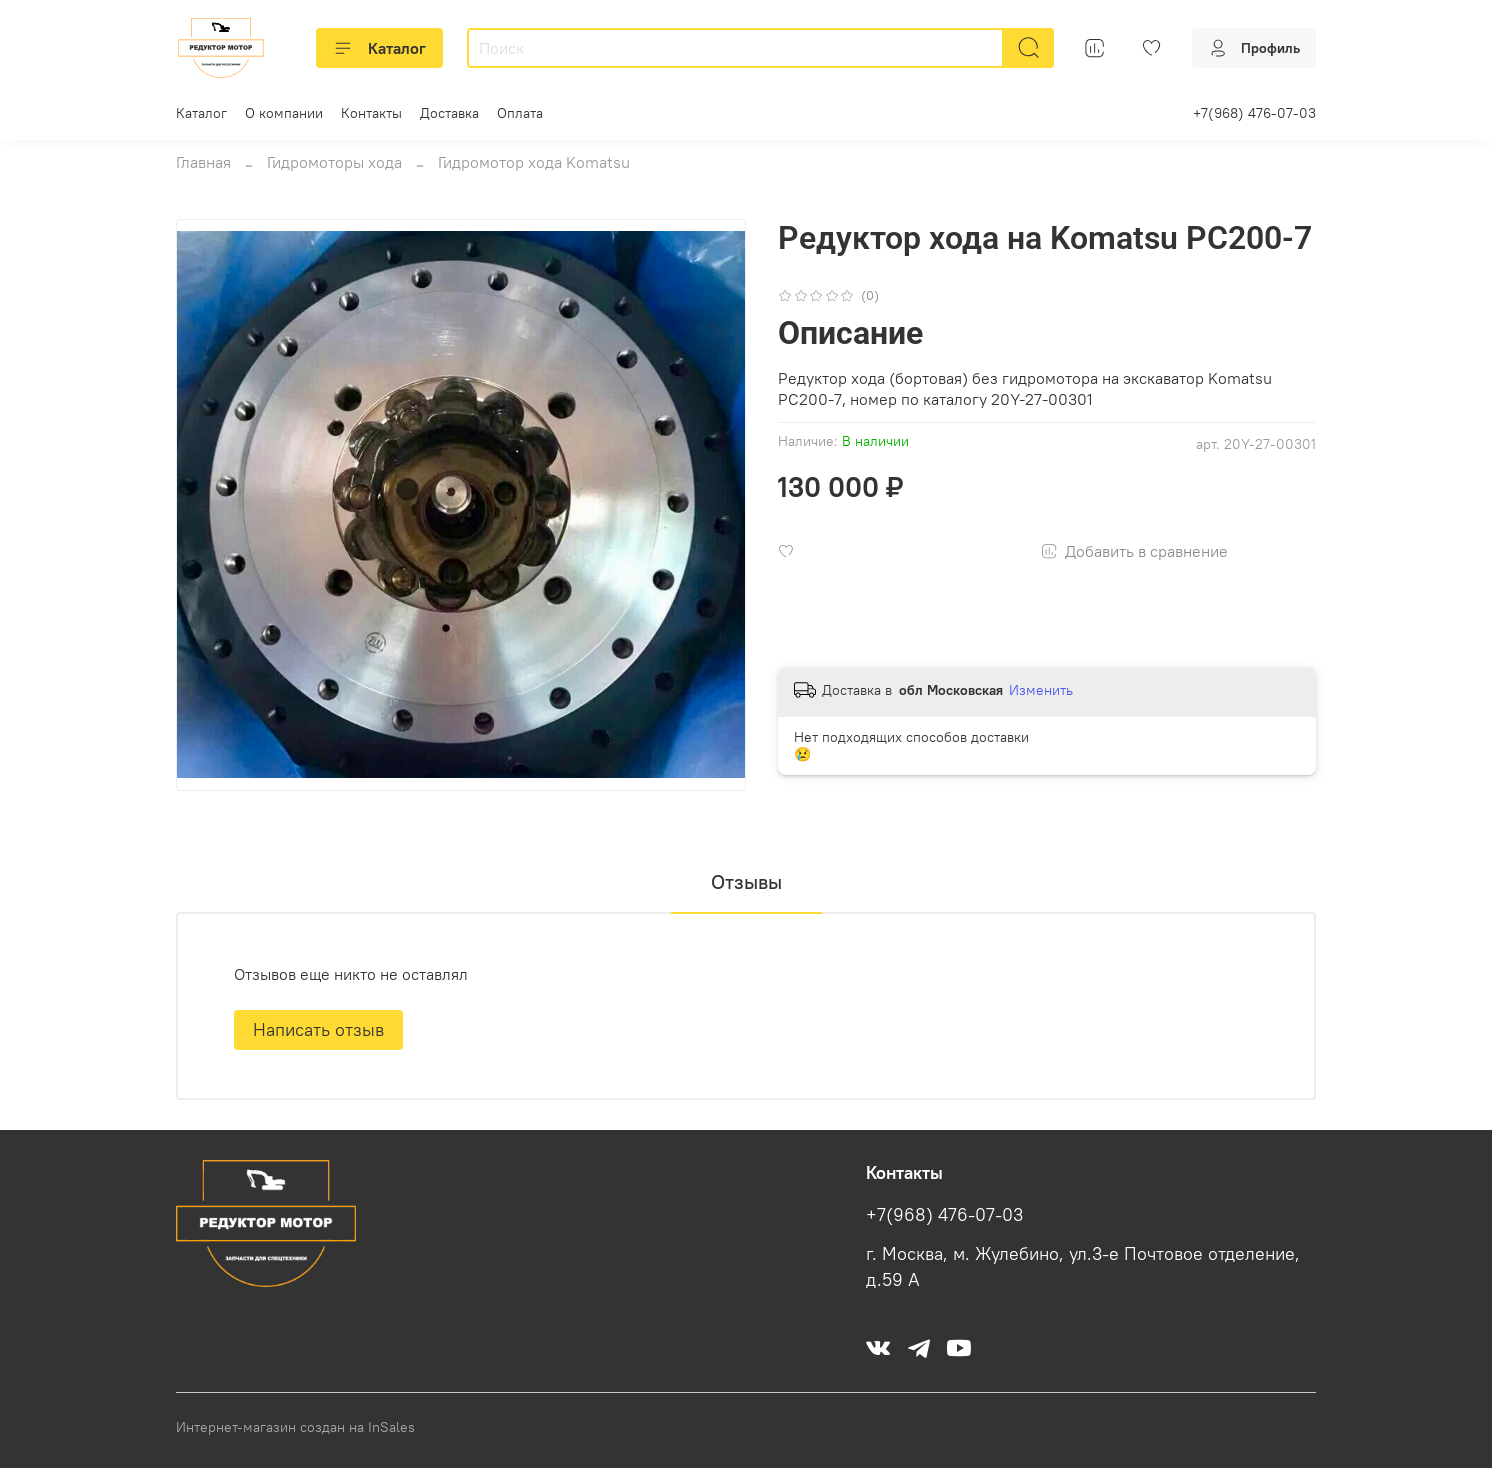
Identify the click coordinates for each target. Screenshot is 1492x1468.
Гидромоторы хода (334, 162)
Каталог (379, 48)
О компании (284, 113)
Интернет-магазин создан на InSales (295, 1427)
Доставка (449, 113)
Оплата (520, 113)
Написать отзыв (318, 1029)
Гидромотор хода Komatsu (534, 162)
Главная (203, 162)
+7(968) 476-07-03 (1254, 113)
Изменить (1041, 690)
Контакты (371, 113)
